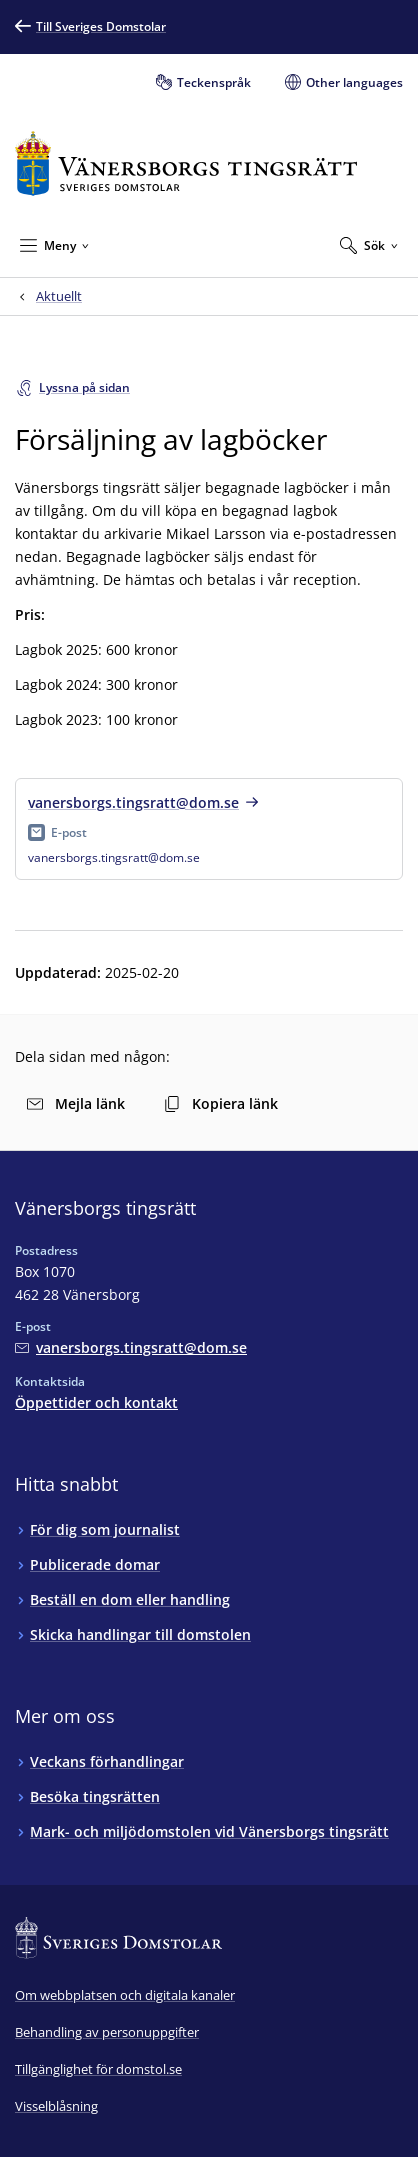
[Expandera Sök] (369, 245)
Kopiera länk (221, 1103)
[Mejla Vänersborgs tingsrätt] (131, 1347)
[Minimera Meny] (54, 245)
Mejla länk (76, 1103)
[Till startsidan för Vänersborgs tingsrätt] (186, 163)
